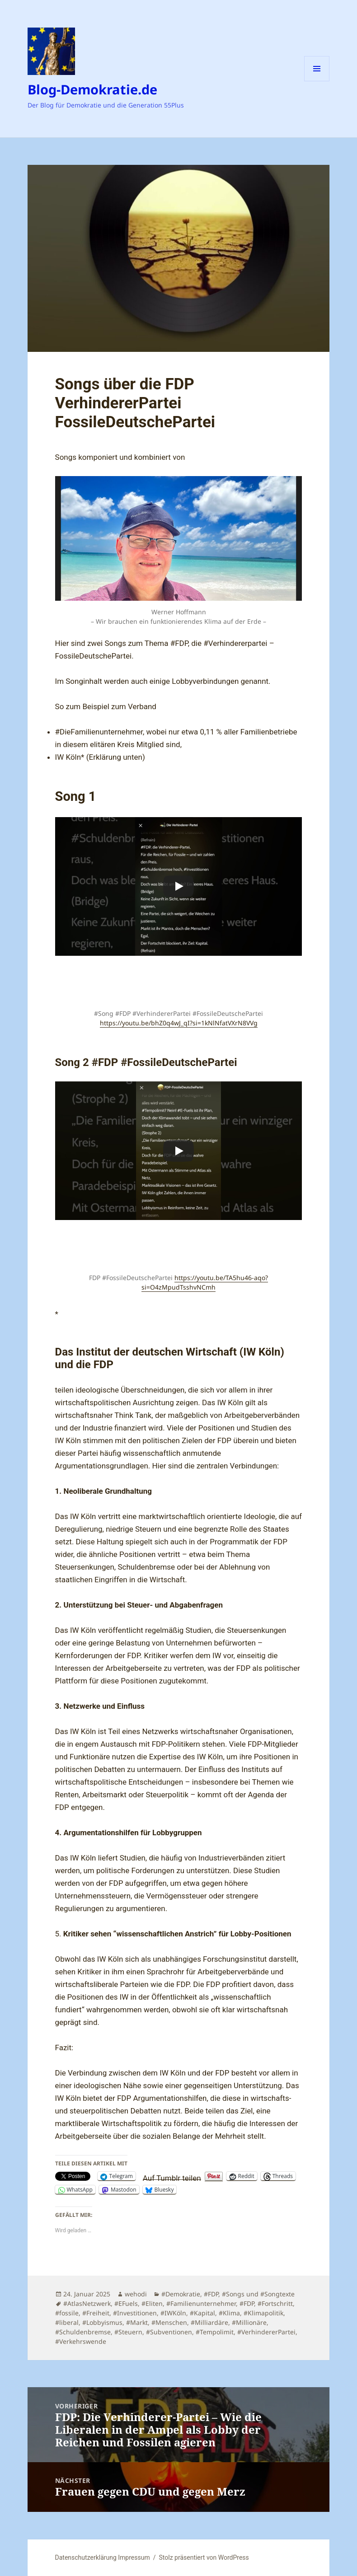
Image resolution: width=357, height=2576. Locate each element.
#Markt (137, 2322)
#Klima (229, 2313)
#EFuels (126, 2303)
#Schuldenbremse (83, 2332)
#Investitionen (135, 2313)
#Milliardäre (209, 2322)
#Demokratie (180, 2294)
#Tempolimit (215, 2332)
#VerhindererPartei (266, 2332)
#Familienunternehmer (201, 2303)
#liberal (67, 2322)
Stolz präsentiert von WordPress (204, 2557)
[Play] (178, 886)
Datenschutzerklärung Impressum (102, 2557)
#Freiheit (95, 2313)
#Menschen (169, 2322)
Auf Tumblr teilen (172, 2177)
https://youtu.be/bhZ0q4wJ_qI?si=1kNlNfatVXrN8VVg (179, 1023)
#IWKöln (173, 2313)
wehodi (136, 2294)
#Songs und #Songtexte (258, 2294)
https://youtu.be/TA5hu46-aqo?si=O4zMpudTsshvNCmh (204, 1282)
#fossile (67, 2313)
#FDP (211, 2294)
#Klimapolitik (263, 2313)
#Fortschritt (275, 2303)
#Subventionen (169, 2332)
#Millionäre (249, 2322)
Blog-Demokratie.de (92, 89)
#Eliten (152, 2303)
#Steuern (128, 2332)
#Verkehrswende (80, 2341)
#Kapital (202, 2313)
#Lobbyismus (102, 2322)
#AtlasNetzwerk (87, 2303)
